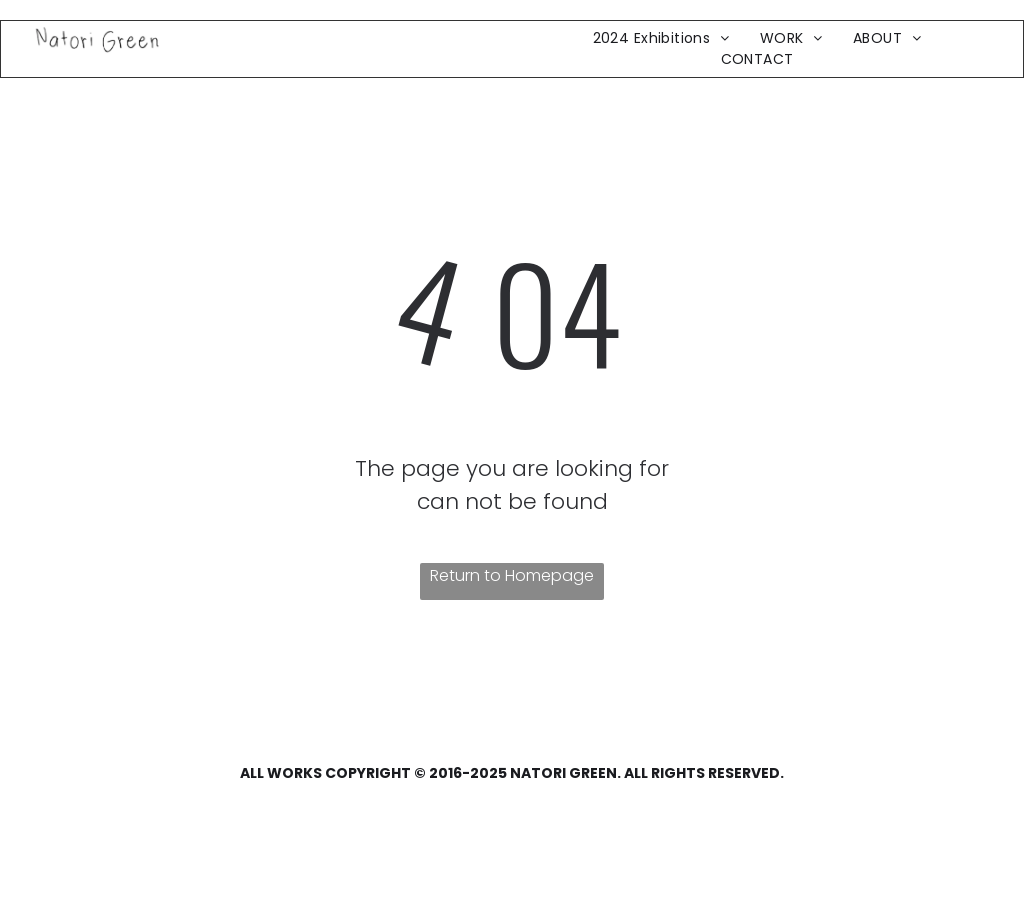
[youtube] (137, 823)
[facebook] (53, 823)
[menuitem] (661, 38)
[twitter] (95, 823)
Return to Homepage (512, 575)
